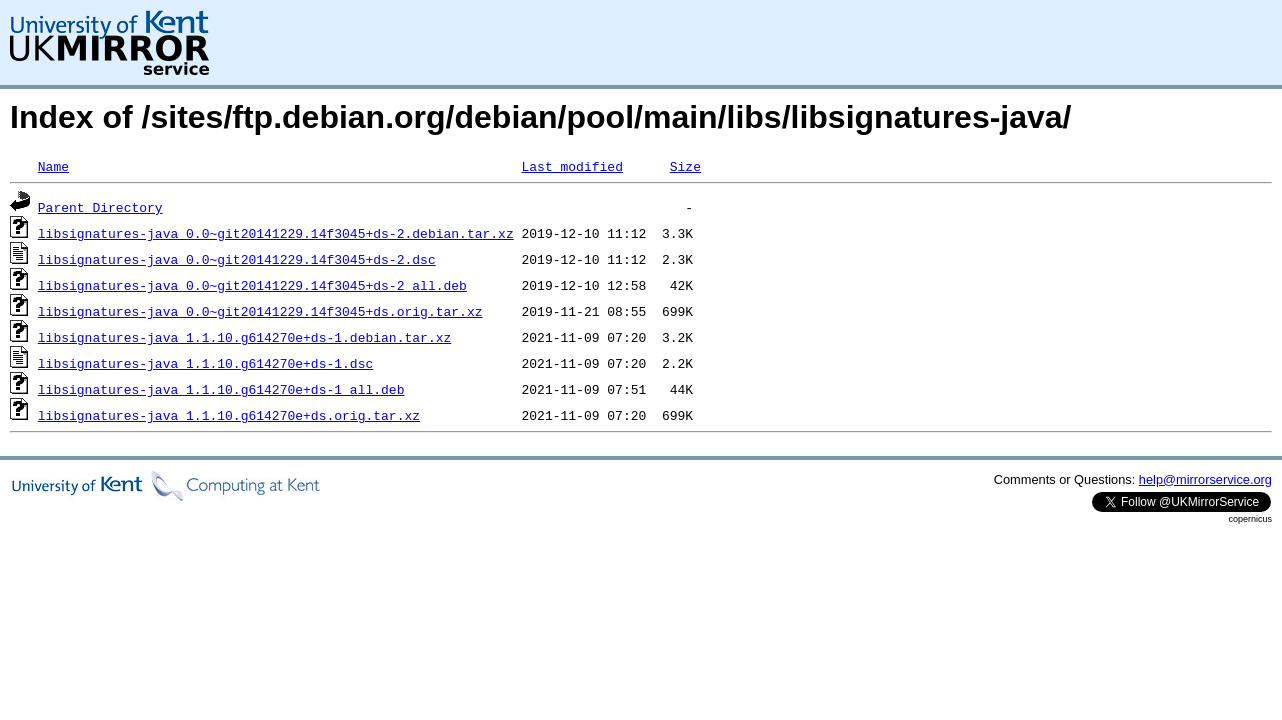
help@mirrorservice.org (1205, 479)
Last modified (571, 166)
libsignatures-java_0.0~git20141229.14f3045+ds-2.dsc (237, 259)
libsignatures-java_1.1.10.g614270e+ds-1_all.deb (221, 389)
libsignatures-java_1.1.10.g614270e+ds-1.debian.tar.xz (244, 337)
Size (685, 166)
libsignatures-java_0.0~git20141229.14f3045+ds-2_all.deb (252, 285)
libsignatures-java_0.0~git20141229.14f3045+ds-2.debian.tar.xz (276, 233)
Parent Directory (100, 207)
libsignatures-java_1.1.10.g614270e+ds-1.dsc (205, 363)
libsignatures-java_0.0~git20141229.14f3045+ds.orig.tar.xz (260, 311)
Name (53, 166)
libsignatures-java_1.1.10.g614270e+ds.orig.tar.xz (229, 415)
